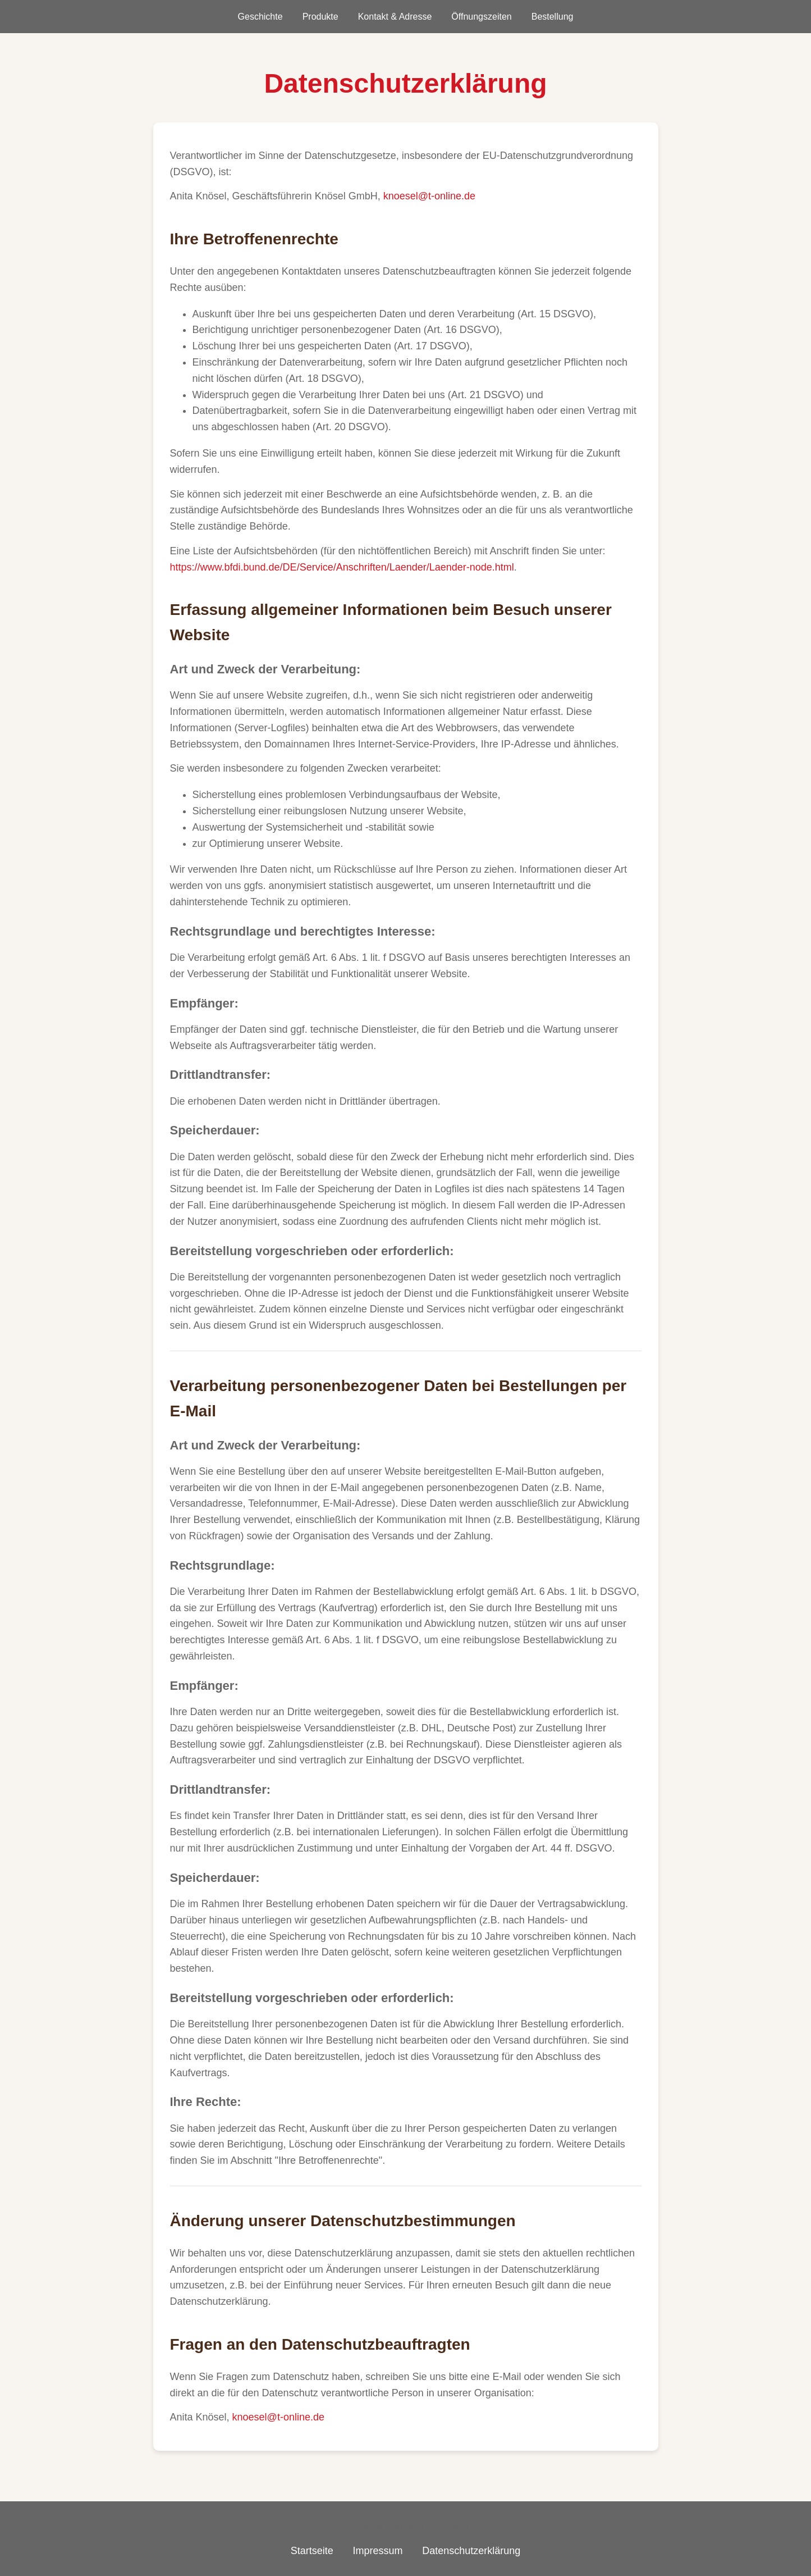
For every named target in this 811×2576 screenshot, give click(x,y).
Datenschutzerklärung (471, 2550)
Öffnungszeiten (481, 16)
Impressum (377, 2550)
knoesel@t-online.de (429, 196)
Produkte (320, 16)
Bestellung (552, 16)
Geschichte (260, 16)
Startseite (312, 2550)
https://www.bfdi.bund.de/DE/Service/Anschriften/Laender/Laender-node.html (342, 567)
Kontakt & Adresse (395, 16)
